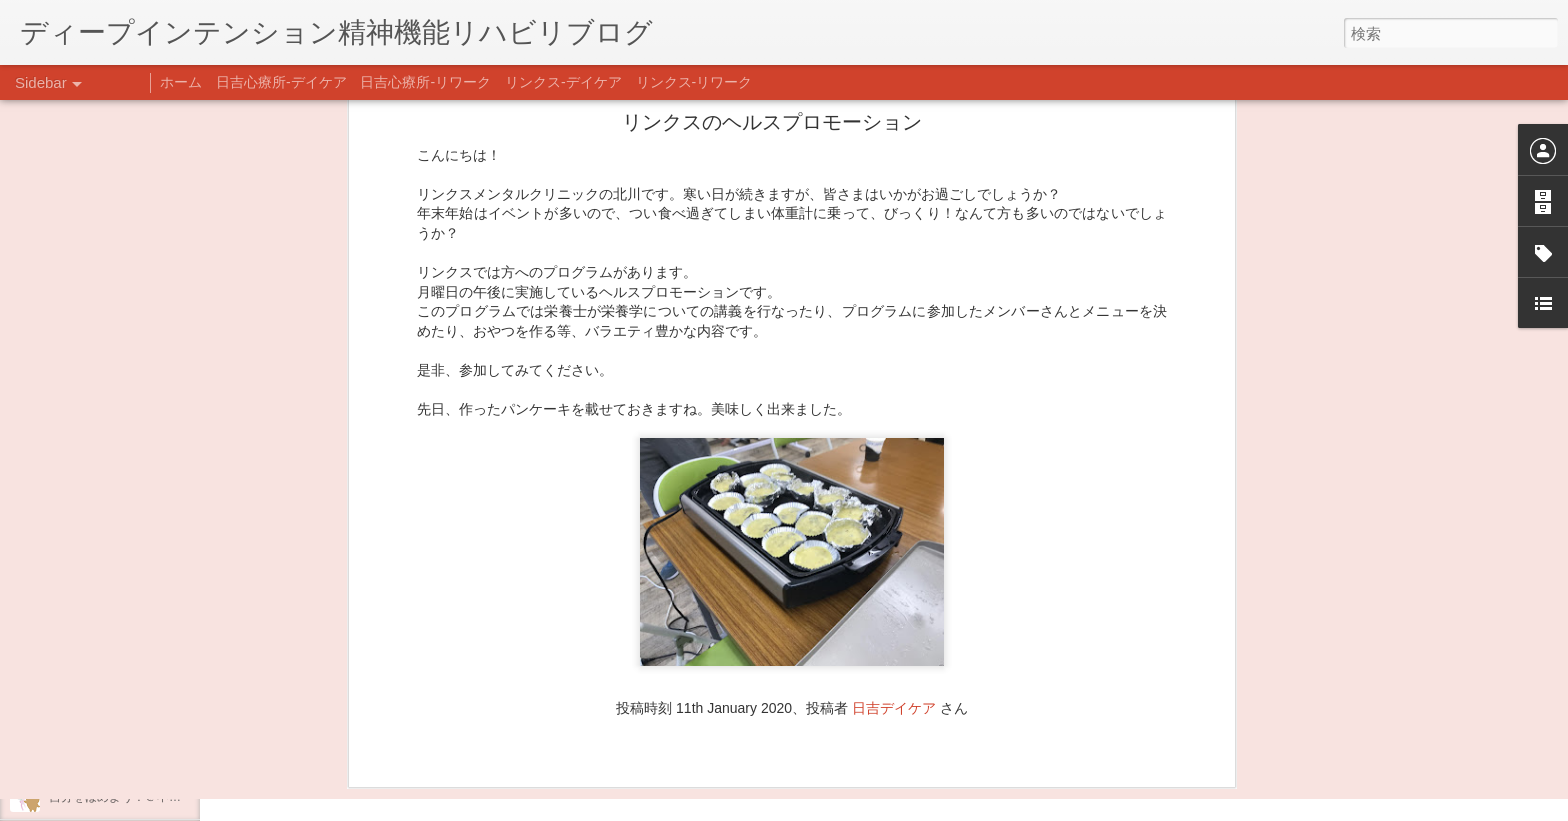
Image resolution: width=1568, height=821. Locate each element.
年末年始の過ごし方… (109, 707)
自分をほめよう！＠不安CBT (127, 797)
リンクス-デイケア (563, 82)
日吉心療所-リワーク (425, 82)
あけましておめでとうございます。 (145, 662)
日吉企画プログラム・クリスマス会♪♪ (151, 752)
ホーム (181, 82)
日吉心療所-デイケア (281, 82)
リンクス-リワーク (694, 82)
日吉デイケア (894, 386)
